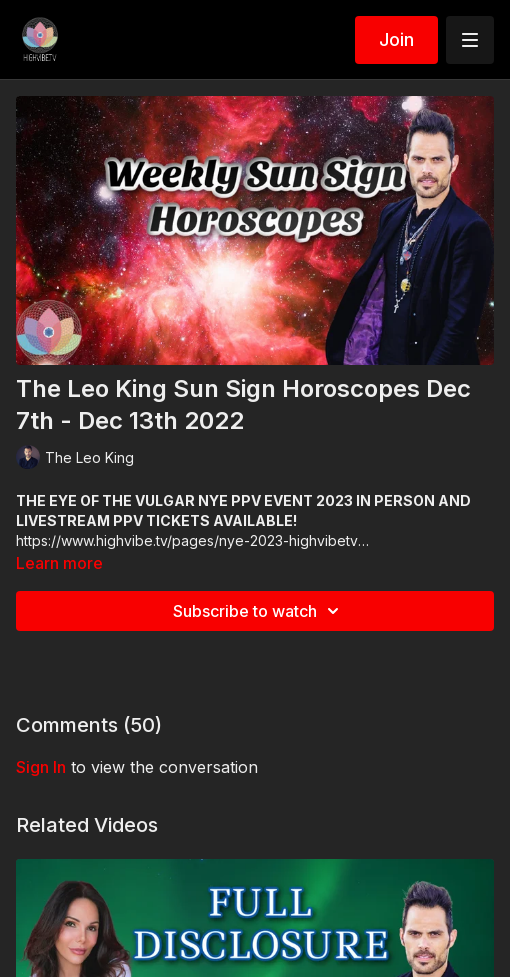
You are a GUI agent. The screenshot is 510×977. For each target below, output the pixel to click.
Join (396, 39)
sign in (41, 767)
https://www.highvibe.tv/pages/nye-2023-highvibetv (187, 540)
